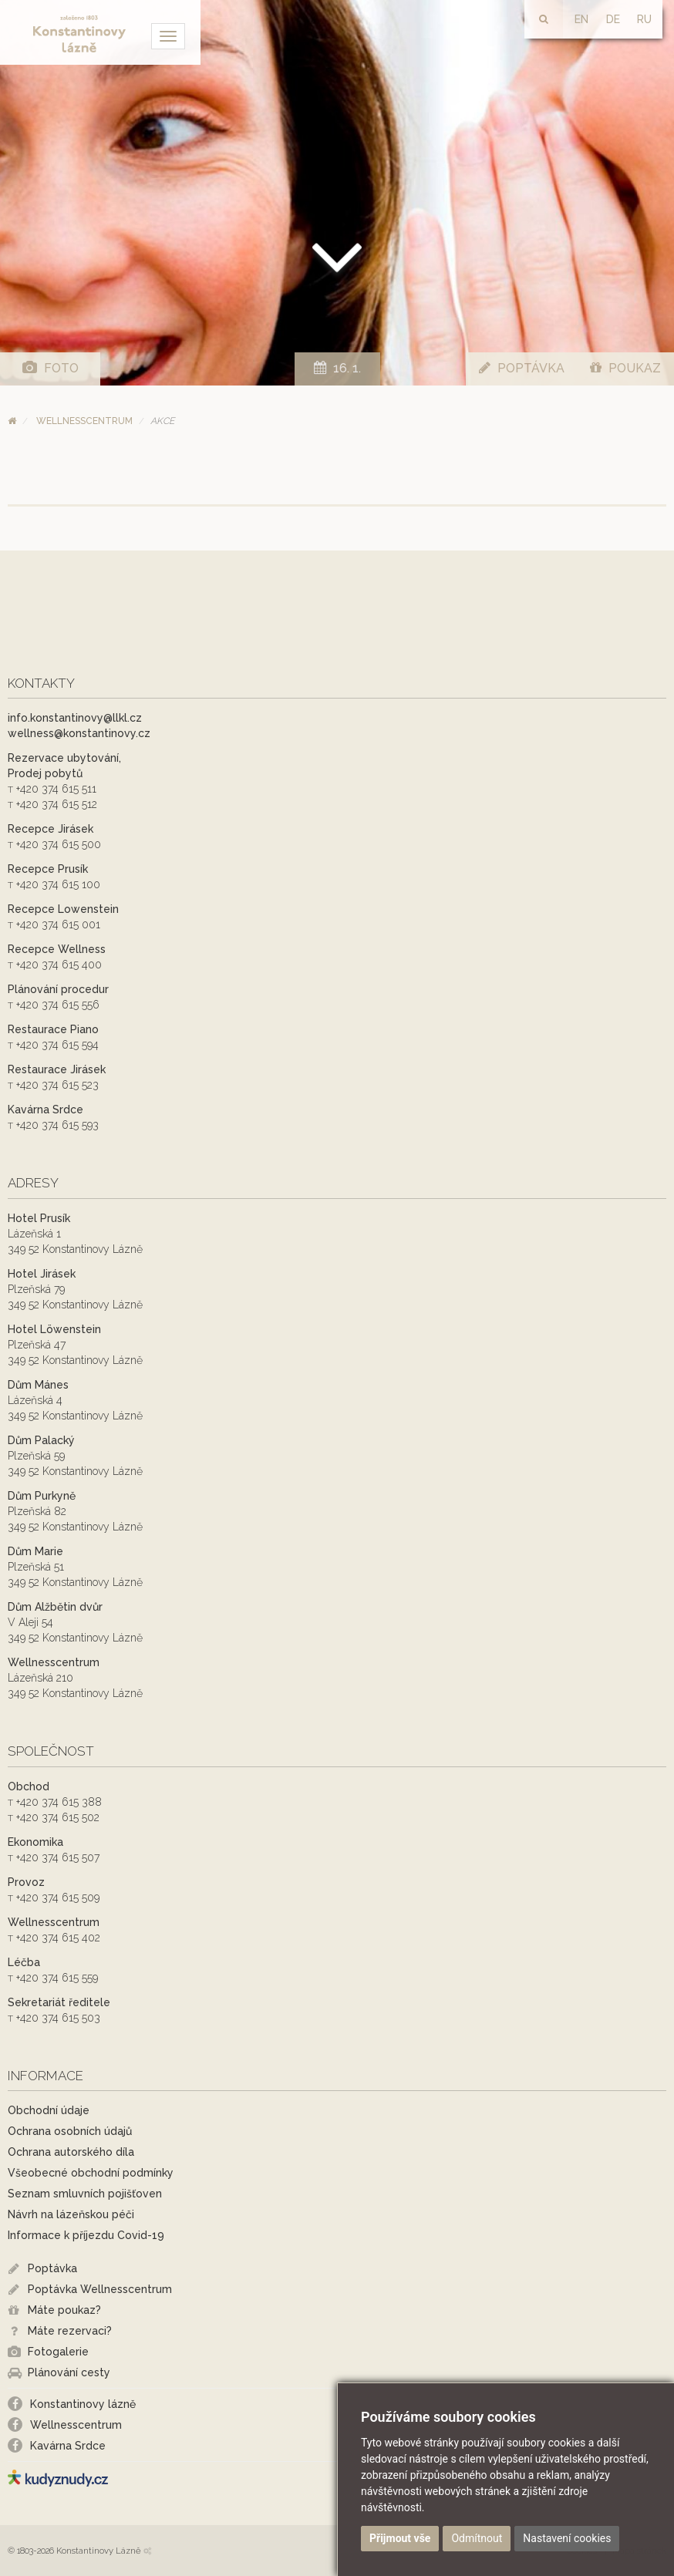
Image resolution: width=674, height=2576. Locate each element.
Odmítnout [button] (476, 2538)
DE (613, 19)
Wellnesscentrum (84, 421)
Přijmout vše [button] (399, 2538)
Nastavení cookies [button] (567, 2538)
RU (644, 19)
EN (581, 19)
